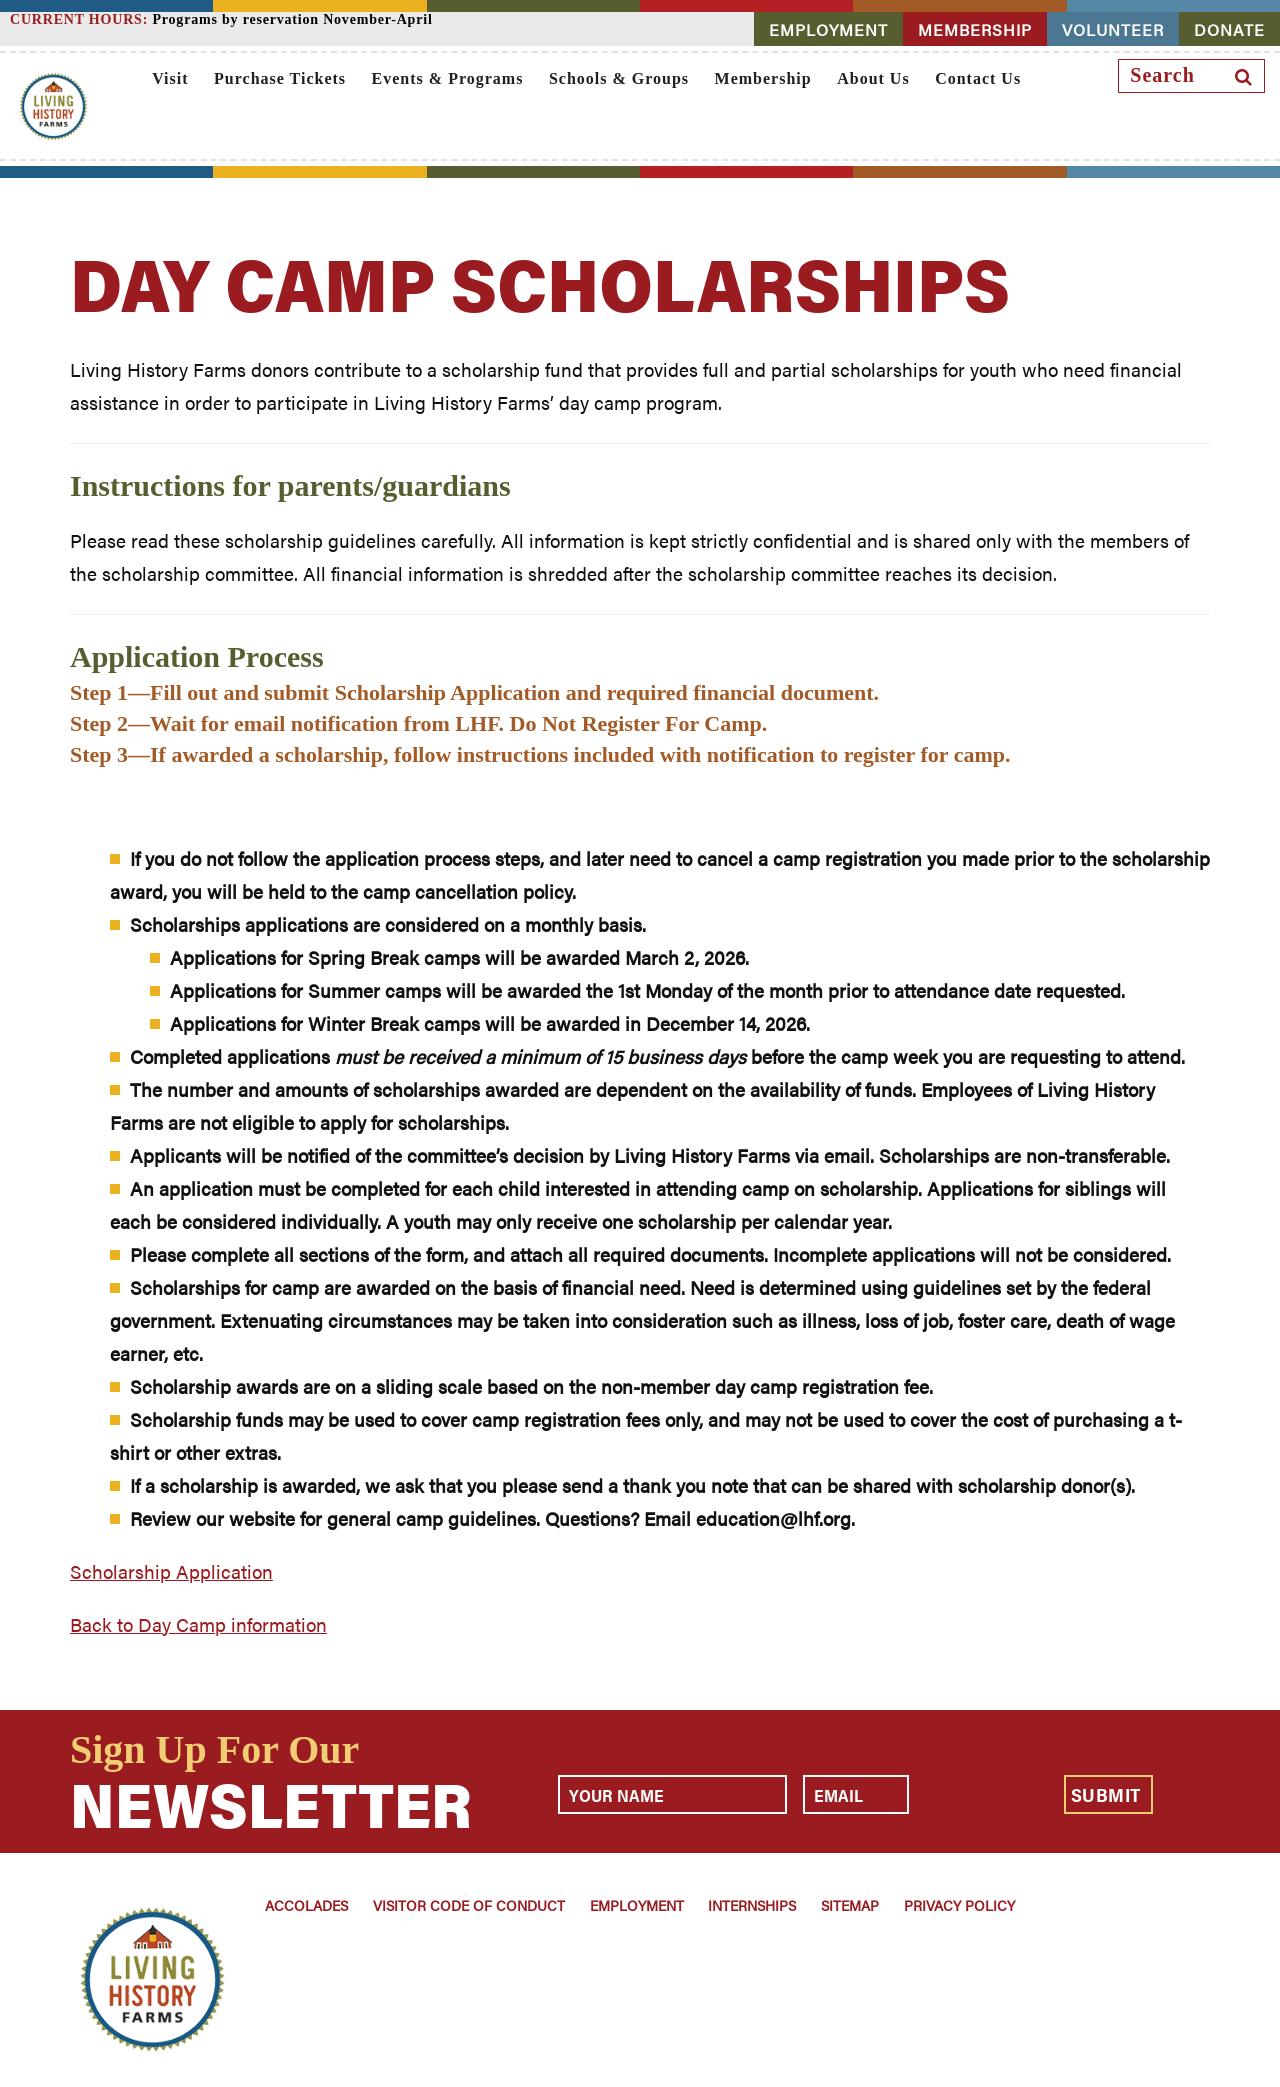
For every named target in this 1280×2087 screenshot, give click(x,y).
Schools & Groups (619, 78)
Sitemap (850, 1905)
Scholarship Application (171, 1571)
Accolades (306, 1905)
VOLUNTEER (1113, 29)
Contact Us (978, 78)
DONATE (1229, 29)
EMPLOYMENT (828, 29)
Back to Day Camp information (198, 1624)
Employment (637, 1905)
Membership (763, 78)
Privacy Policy (959, 1905)
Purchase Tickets (280, 78)
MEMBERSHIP (975, 29)
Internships (752, 1905)
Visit (170, 78)
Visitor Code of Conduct (469, 1905)
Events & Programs (448, 78)
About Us (873, 78)
